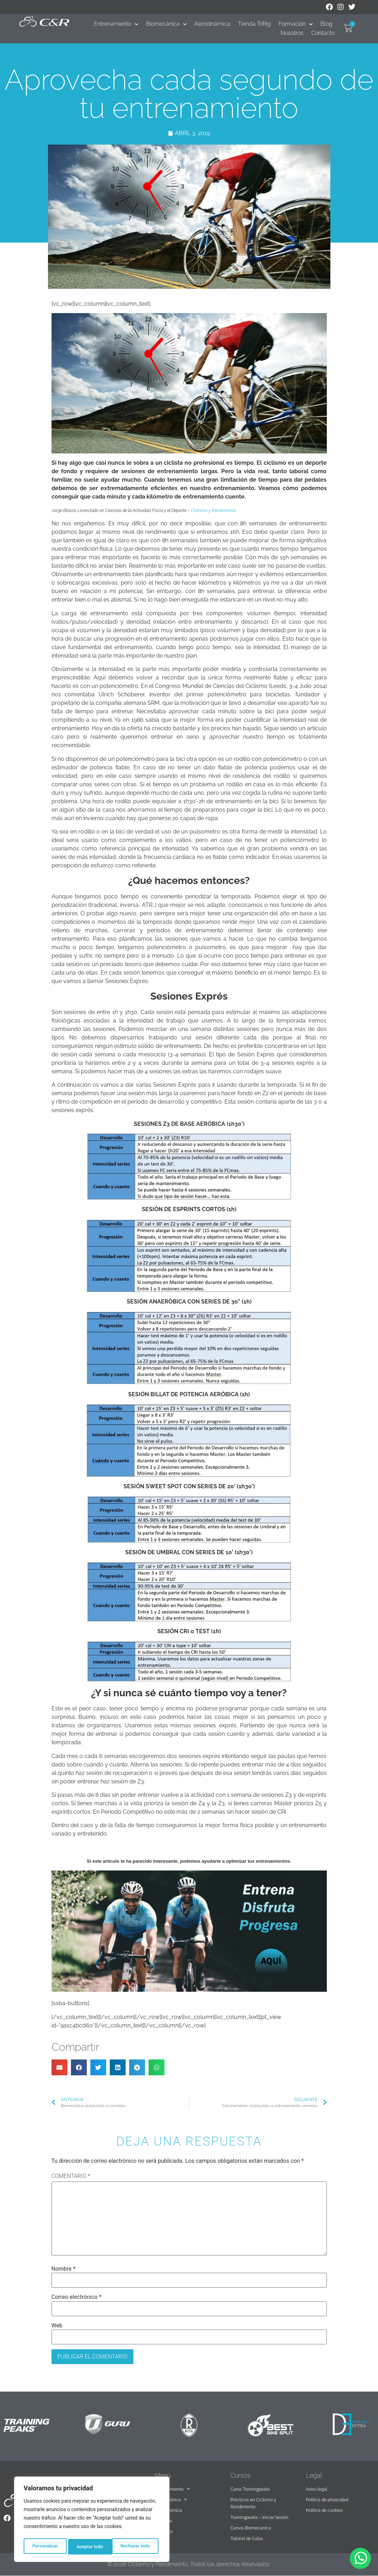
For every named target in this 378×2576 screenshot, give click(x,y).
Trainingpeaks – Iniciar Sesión (259, 2517)
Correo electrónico (77, 2297)
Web (57, 2325)
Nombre (64, 2269)
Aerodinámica (212, 23)
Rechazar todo (91, 2547)
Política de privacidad (327, 2499)
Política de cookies (324, 2510)
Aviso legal (316, 2489)
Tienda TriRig (254, 23)
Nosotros (292, 33)
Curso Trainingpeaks (250, 2489)
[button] (59, 2067)
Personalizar (44, 2547)
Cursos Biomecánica (250, 2528)
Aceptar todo (138, 2547)
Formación (295, 24)
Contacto (323, 33)
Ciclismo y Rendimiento (213, 510)
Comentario (71, 2176)
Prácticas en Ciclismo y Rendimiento (253, 2503)
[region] (91, 2520)
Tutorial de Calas (246, 2538)
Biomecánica (166, 24)
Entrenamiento (116, 24)
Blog (326, 23)
